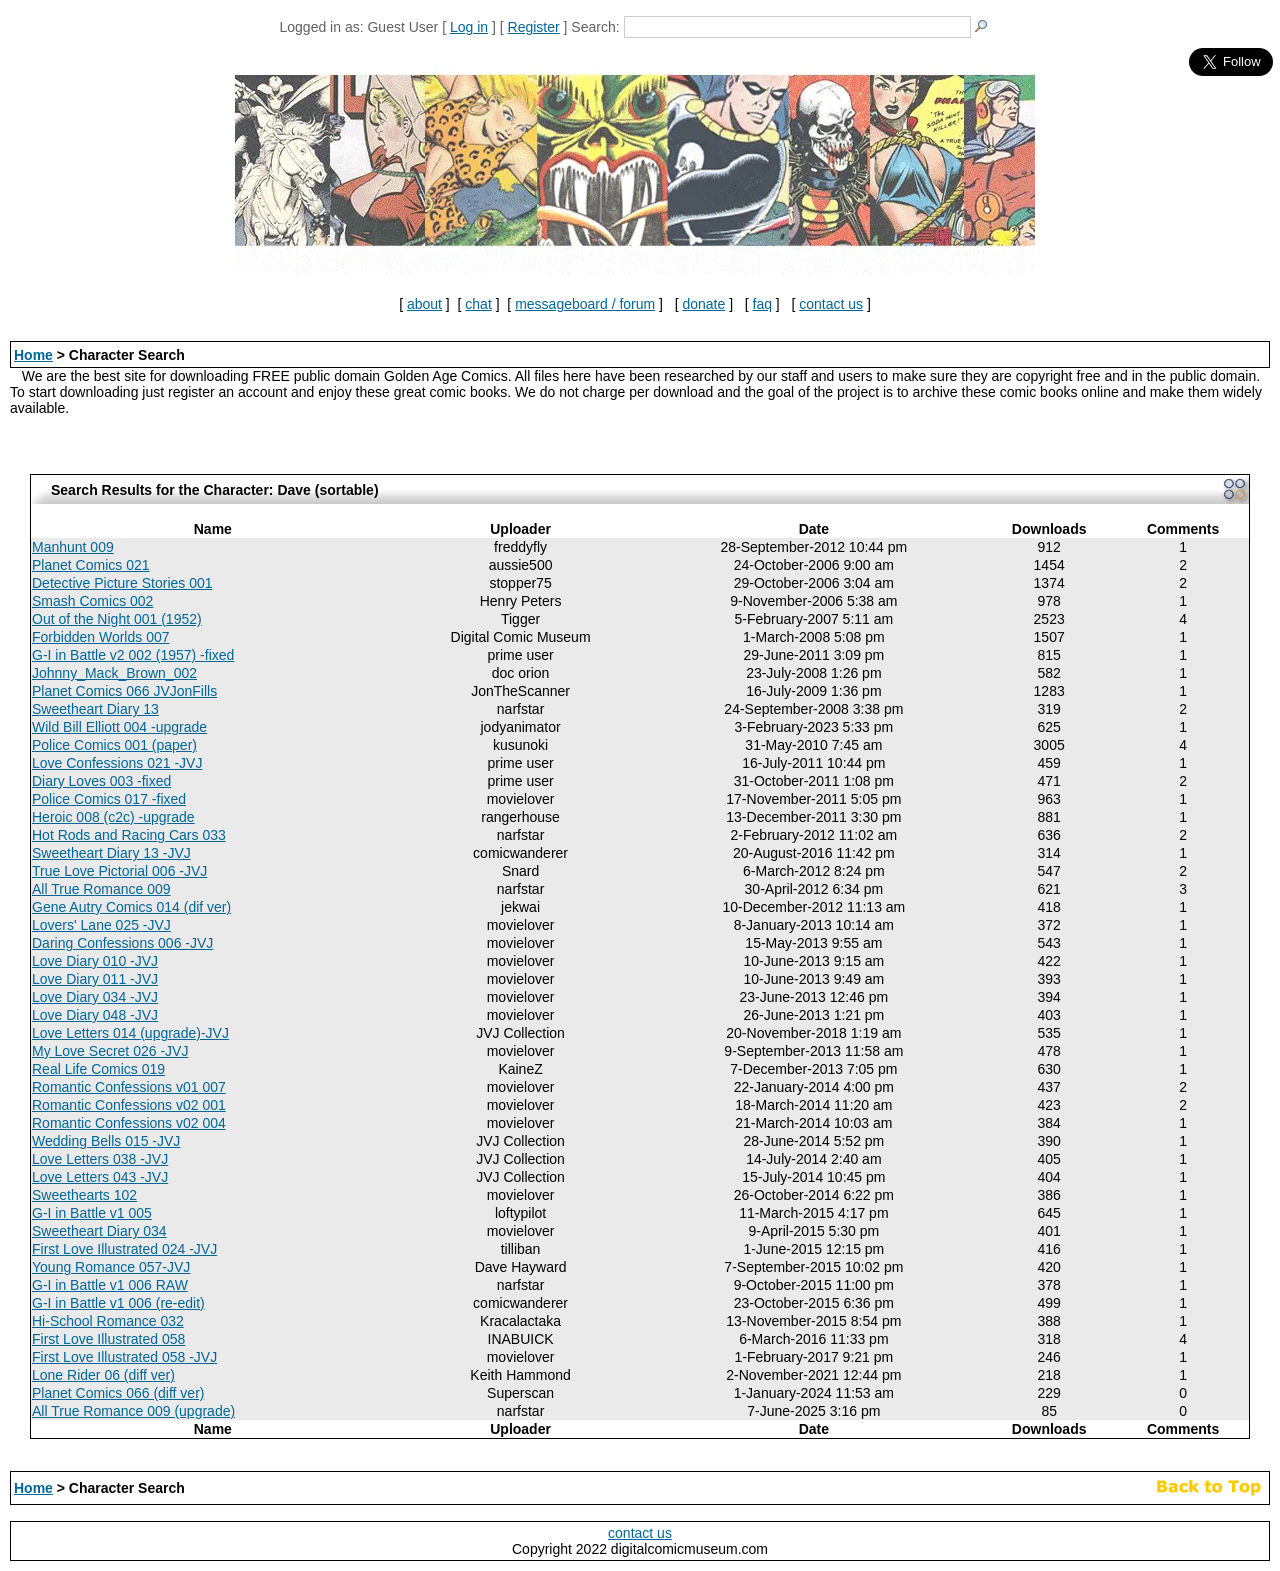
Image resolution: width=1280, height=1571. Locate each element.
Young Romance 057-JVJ (111, 1267)
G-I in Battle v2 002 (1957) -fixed (133, 655)
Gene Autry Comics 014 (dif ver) (131, 907)
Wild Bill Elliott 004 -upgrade (119, 727)
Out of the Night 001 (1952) (117, 619)
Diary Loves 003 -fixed (101, 781)
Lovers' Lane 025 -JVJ (101, 925)
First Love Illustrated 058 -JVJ (124, 1357)
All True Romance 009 (101, 889)
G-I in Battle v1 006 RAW (110, 1285)
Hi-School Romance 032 (108, 1321)
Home (33, 355)
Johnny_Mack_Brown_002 (114, 673)
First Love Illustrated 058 (108, 1339)
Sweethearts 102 (84, 1195)
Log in (469, 27)
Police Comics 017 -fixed (109, 799)
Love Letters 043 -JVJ (100, 1177)
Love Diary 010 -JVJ (95, 961)
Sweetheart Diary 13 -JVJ (111, 853)
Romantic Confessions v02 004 (129, 1123)
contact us (831, 304)
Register (534, 27)
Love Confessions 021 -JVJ (117, 763)
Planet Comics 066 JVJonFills (124, 691)
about (424, 304)
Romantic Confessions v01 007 (129, 1087)
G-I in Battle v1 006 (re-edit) (118, 1303)
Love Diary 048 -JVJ (95, 1015)
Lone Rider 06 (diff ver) (103, 1375)
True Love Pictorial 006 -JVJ (119, 871)
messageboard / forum (585, 304)
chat (478, 304)
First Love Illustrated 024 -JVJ (124, 1249)
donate (703, 304)
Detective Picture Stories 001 (122, 583)
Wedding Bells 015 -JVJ (106, 1141)
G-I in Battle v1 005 (92, 1213)
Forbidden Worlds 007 (100, 637)
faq (762, 304)
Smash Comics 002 (92, 601)
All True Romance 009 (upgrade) (133, 1411)
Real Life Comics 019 (98, 1069)
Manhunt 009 (73, 547)
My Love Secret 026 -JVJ (110, 1051)
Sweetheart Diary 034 (99, 1231)
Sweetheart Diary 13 (95, 709)
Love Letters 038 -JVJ (100, 1159)
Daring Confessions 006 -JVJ (122, 943)
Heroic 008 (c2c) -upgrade (113, 817)
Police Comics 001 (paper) (114, 745)
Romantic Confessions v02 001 (129, 1105)
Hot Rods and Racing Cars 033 (129, 835)
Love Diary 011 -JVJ (95, 979)
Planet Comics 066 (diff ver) (118, 1393)
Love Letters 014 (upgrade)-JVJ (130, 1033)
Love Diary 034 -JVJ (95, 997)
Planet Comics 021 (91, 565)
